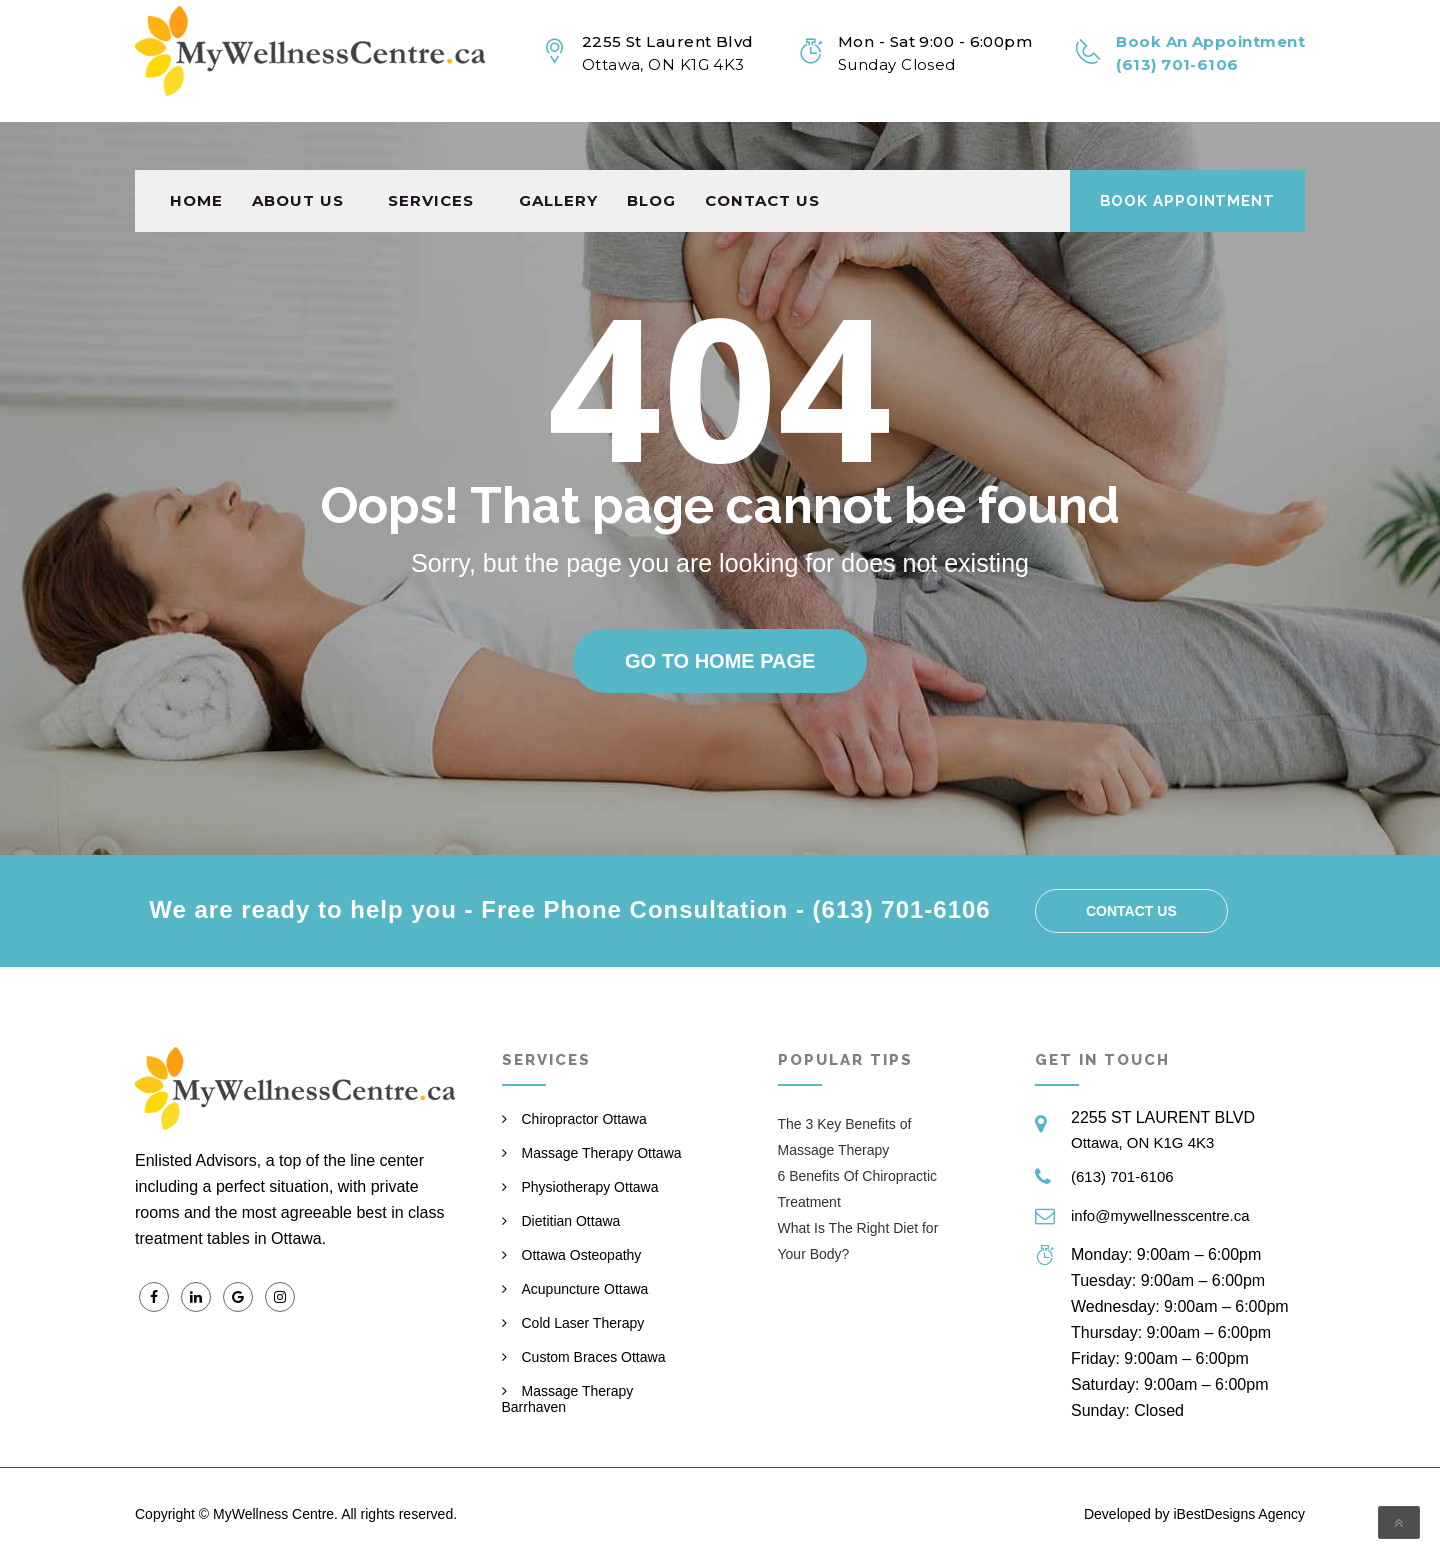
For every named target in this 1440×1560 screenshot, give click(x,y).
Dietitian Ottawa (571, 1221)
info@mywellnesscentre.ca (1160, 1215)
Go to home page (720, 661)
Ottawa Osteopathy (582, 1255)
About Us (298, 152)
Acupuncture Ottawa (585, 1289)
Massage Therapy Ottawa (602, 1153)
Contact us (762, 152)
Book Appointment (1187, 153)
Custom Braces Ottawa (594, 1357)
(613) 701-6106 (1122, 1176)
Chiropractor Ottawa (584, 1119)
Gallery (558, 152)
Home (196, 152)
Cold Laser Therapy (583, 1323)
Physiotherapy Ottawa (590, 1187)
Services (431, 152)
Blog (651, 152)
